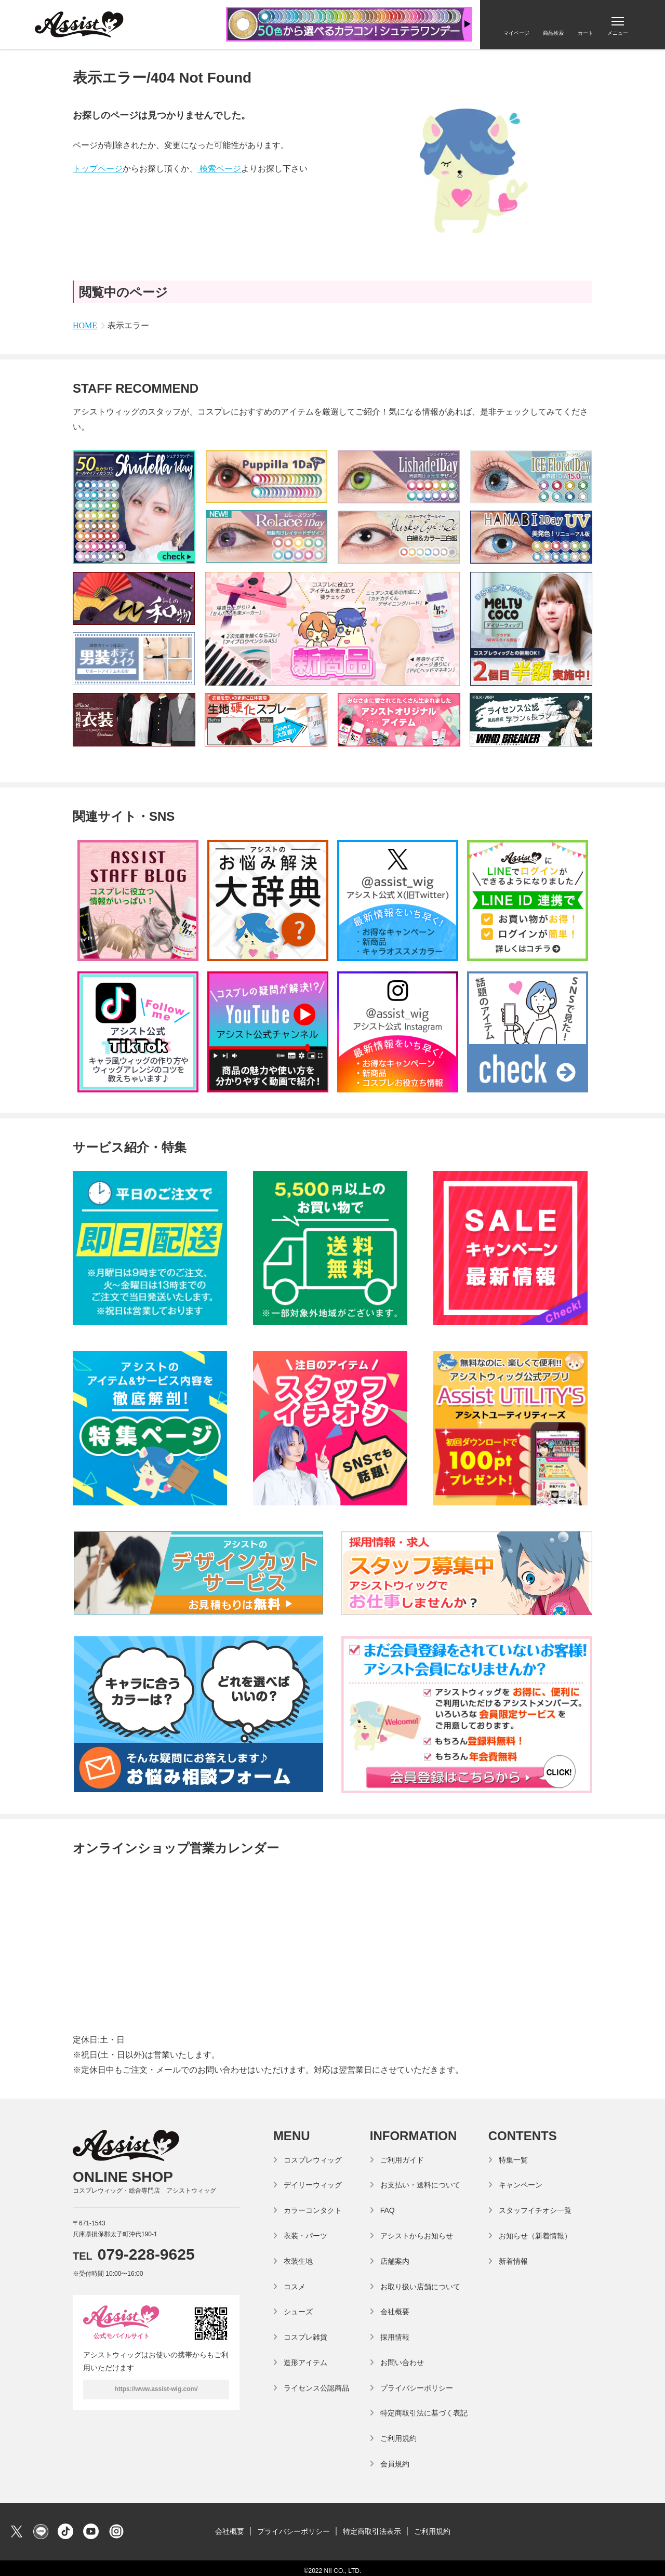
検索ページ (219, 168)
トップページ (98, 168)
